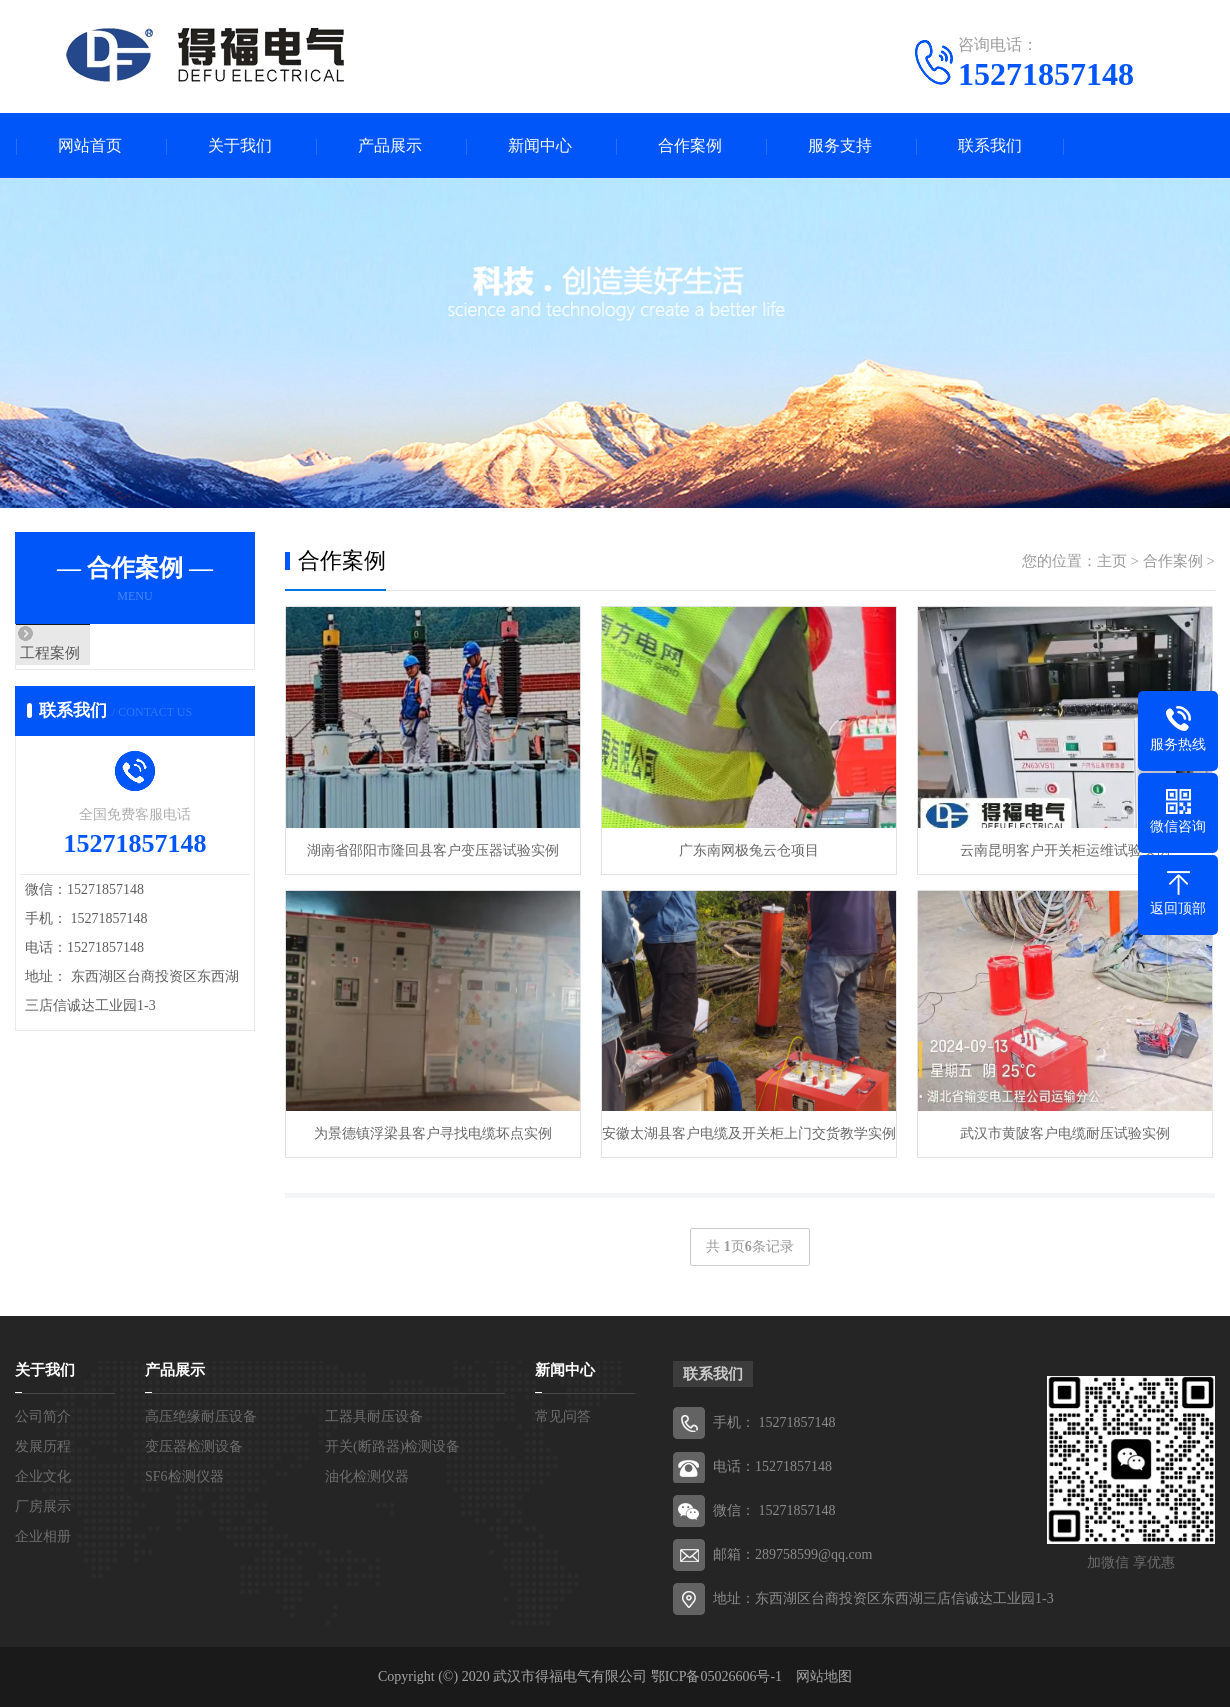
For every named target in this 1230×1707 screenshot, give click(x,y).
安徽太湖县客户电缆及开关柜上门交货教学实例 (749, 1133)
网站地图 (824, 1676)
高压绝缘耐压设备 (201, 1416)
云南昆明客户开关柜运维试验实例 (1065, 850)
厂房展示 (43, 1506)
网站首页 (90, 145)
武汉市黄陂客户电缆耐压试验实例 (1065, 1133)
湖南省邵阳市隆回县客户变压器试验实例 (433, 850)
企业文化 (43, 1476)
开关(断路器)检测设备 (392, 1446)
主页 (1112, 561)
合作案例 (690, 145)
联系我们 (990, 145)
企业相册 (43, 1536)
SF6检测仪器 (184, 1476)
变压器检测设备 (194, 1446)
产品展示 (390, 145)
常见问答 (563, 1416)
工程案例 (92, 654)
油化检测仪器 (367, 1476)
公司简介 (43, 1416)
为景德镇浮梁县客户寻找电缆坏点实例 (433, 1133)
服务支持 (840, 145)
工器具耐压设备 (374, 1416)
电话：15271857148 (772, 1466)
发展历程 (43, 1446)
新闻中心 (540, 145)
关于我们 (240, 145)
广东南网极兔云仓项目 (749, 850)
